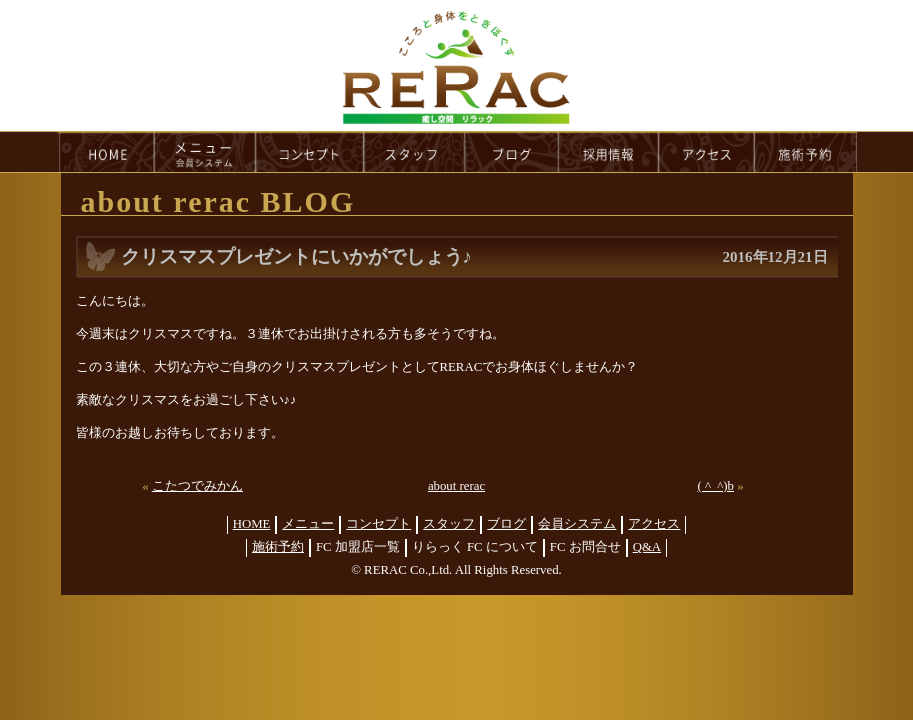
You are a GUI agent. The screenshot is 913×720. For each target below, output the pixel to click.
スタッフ (449, 524)
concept (310, 152)
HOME (106, 152)
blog (512, 152)
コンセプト (378, 524)
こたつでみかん (197, 486)
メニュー (308, 524)
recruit (609, 152)
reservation (806, 152)
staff (414, 152)
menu (205, 152)
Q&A (647, 547)
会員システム (577, 524)
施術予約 (278, 547)
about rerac (456, 486)
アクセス (654, 524)
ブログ (506, 524)
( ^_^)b (715, 486)
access (707, 152)
